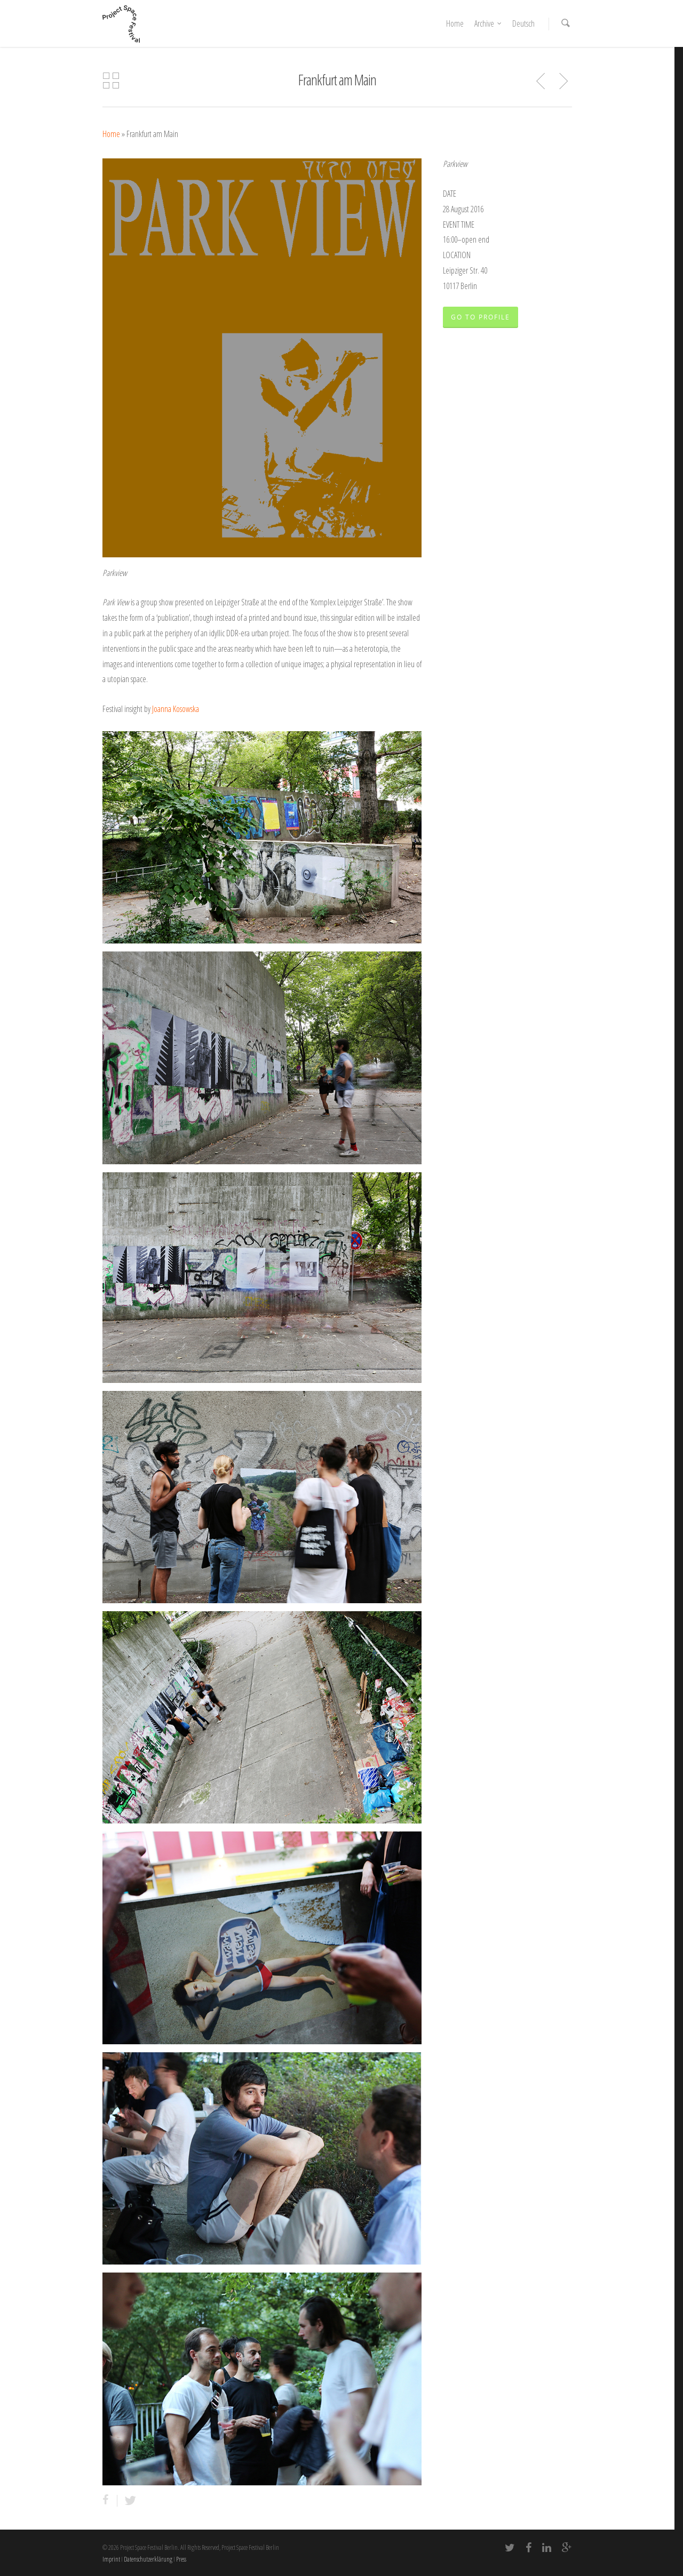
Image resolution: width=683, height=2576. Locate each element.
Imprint (111, 2559)
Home (455, 23)
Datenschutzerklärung (148, 2559)
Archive (488, 23)
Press (181, 2559)
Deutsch (523, 23)
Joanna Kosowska (175, 709)
